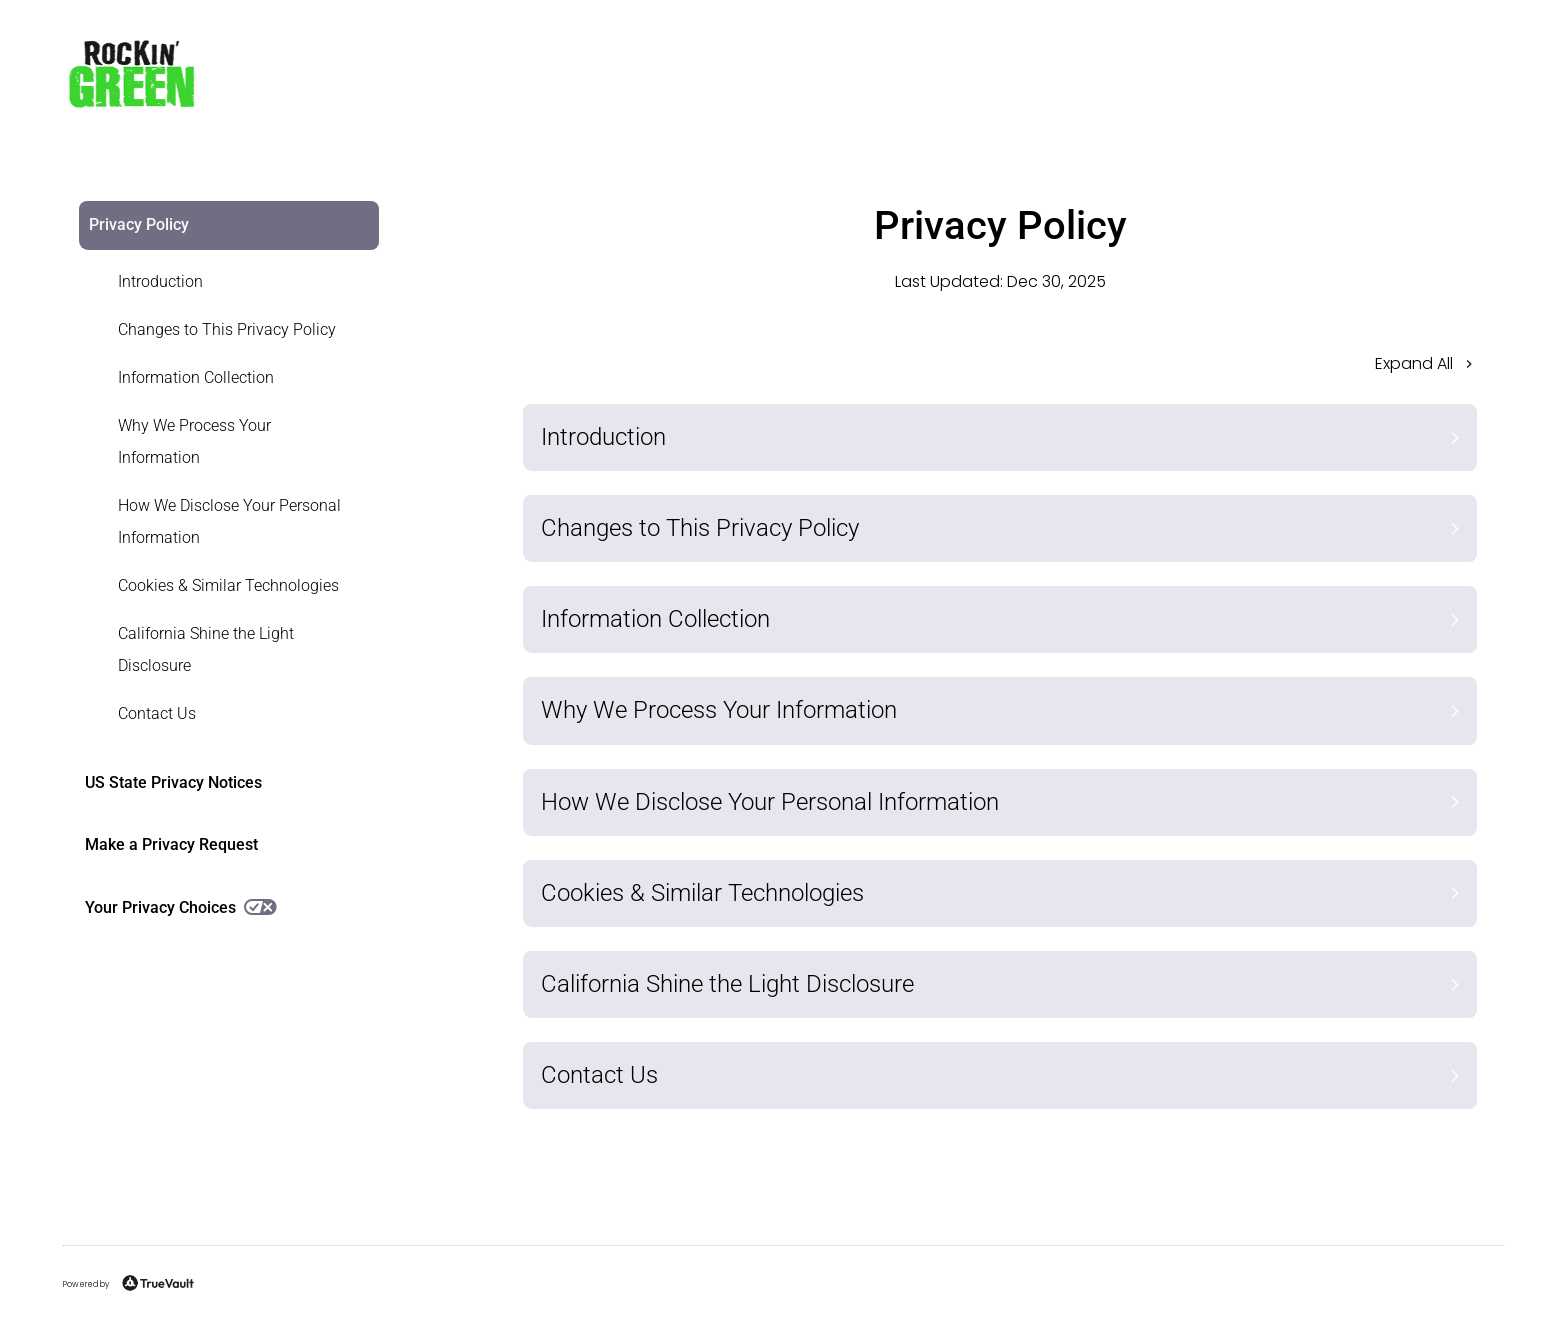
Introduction (160, 281)
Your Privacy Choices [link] (181, 907)
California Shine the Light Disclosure (206, 649)
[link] (217, 282)
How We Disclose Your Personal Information (229, 521)
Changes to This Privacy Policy (227, 329)
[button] (1000, 370)
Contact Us (157, 713)
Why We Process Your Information (194, 441)
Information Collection (196, 377)
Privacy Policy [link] (139, 224)
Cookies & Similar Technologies (228, 585)
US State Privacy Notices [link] (173, 782)
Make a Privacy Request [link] (171, 844)
